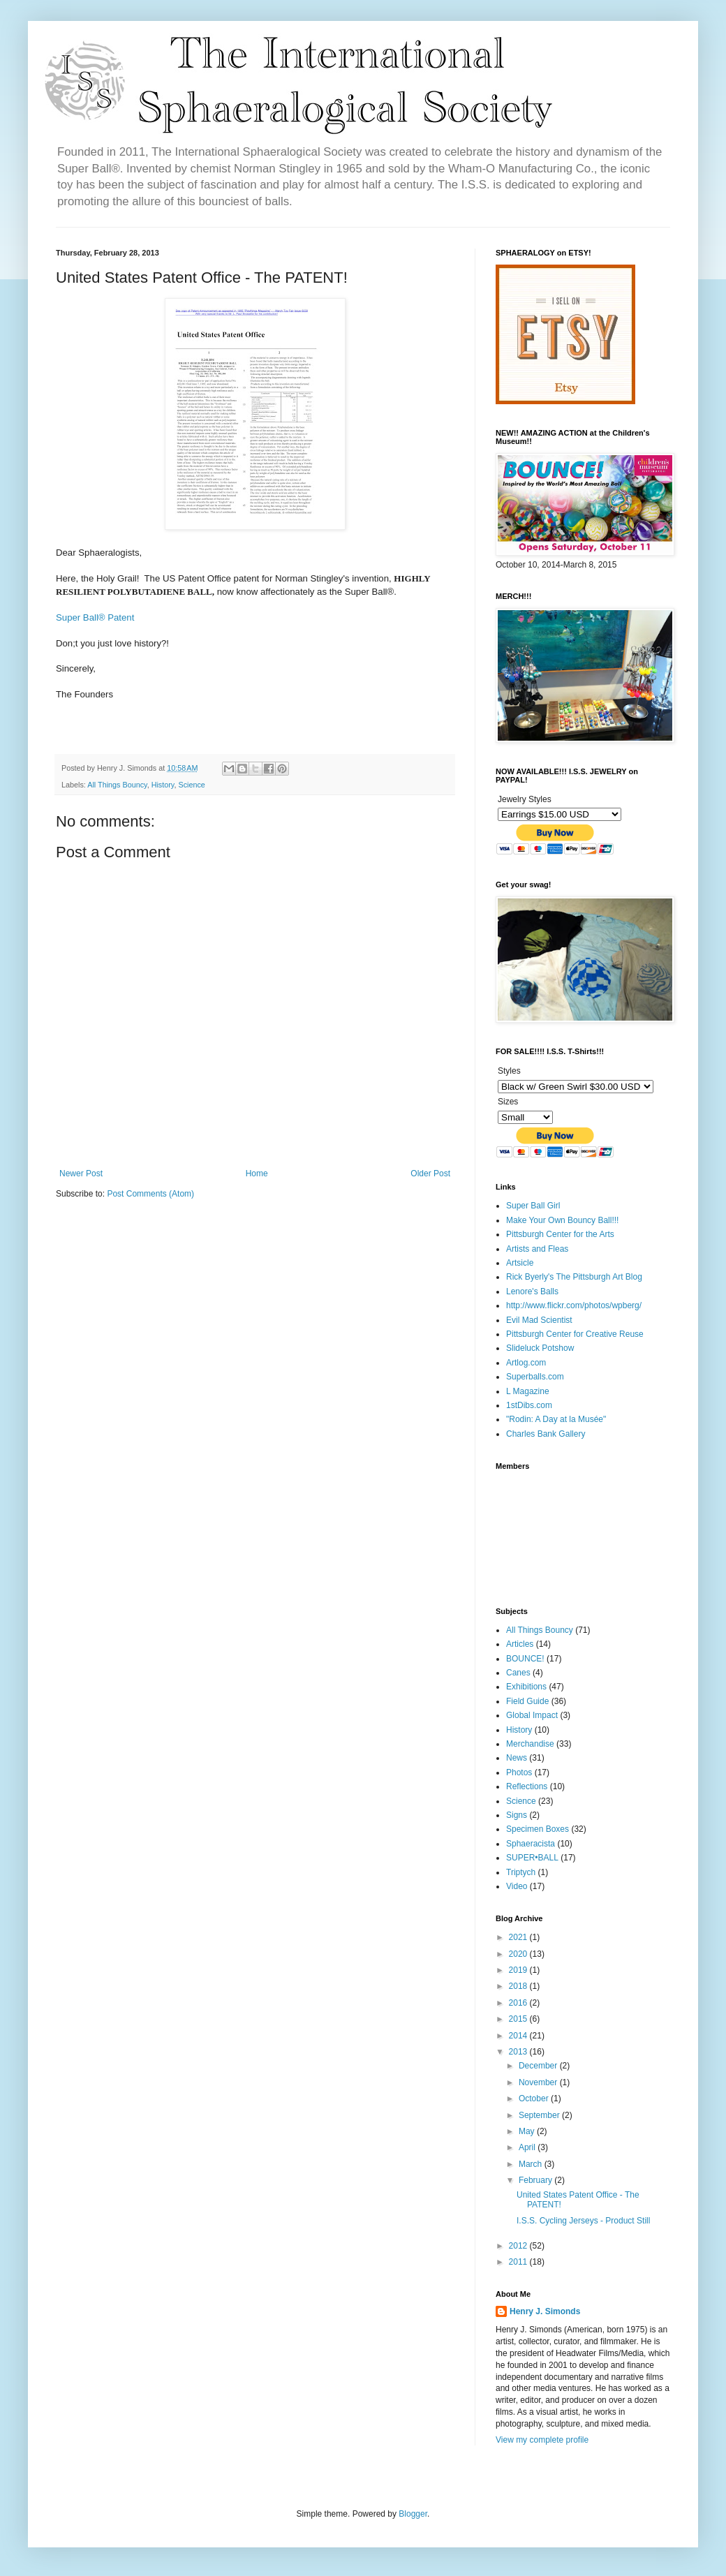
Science (191, 784)
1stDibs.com (529, 1405)
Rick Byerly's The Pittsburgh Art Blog (574, 1277)
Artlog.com (526, 1363)
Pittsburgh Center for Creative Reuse (575, 1334)
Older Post (430, 1173)
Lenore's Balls (532, 1291)
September (540, 2115)
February (536, 2180)
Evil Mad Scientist (539, 1320)
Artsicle (519, 1263)
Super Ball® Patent (95, 617)
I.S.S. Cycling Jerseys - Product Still (583, 2221)
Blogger (413, 2514)
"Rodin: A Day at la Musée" (556, 1419)
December (539, 2066)
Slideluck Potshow (540, 1348)
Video (516, 1886)
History (163, 784)
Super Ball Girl (533, 1206)
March (531, 2164)
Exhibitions (526, 1687)
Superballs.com (535, 1377)
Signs (516, 1815)
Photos (519, 1772)
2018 (519, 1986)
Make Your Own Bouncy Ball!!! (562, 1220)
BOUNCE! (525, 1659)
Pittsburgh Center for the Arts (560, 1234)
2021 (519, 1937)
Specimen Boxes (537, 1829)
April (528, 2147)
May (528, 2131)
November (539, 2082)
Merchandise (530, 1744)
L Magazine (527, 1391)
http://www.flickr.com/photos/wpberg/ (574, 1305)
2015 (519, 2019)
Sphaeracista (530, 1844)
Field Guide (527, 1701)
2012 (519, 2246)
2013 (519, 2052)
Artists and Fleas (537, 1249)
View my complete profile (542, 2440)
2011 (519, 2262)
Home (257, 1173)
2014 (519, 2036)
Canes (518, 1673)
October (535, 2098)
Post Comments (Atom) (150, 1194)
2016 (519, 2003)
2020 (519, 1954)
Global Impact (532, 1715)
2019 (519, 1970)
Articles (519, 1644)
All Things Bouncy (117, 784)
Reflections (526, 1786)
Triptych (520, 1872)
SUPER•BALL (532, 1858)
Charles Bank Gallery (545, 1434)
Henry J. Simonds (545, 2311)
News (516, 1758)
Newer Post (81, 1173)
